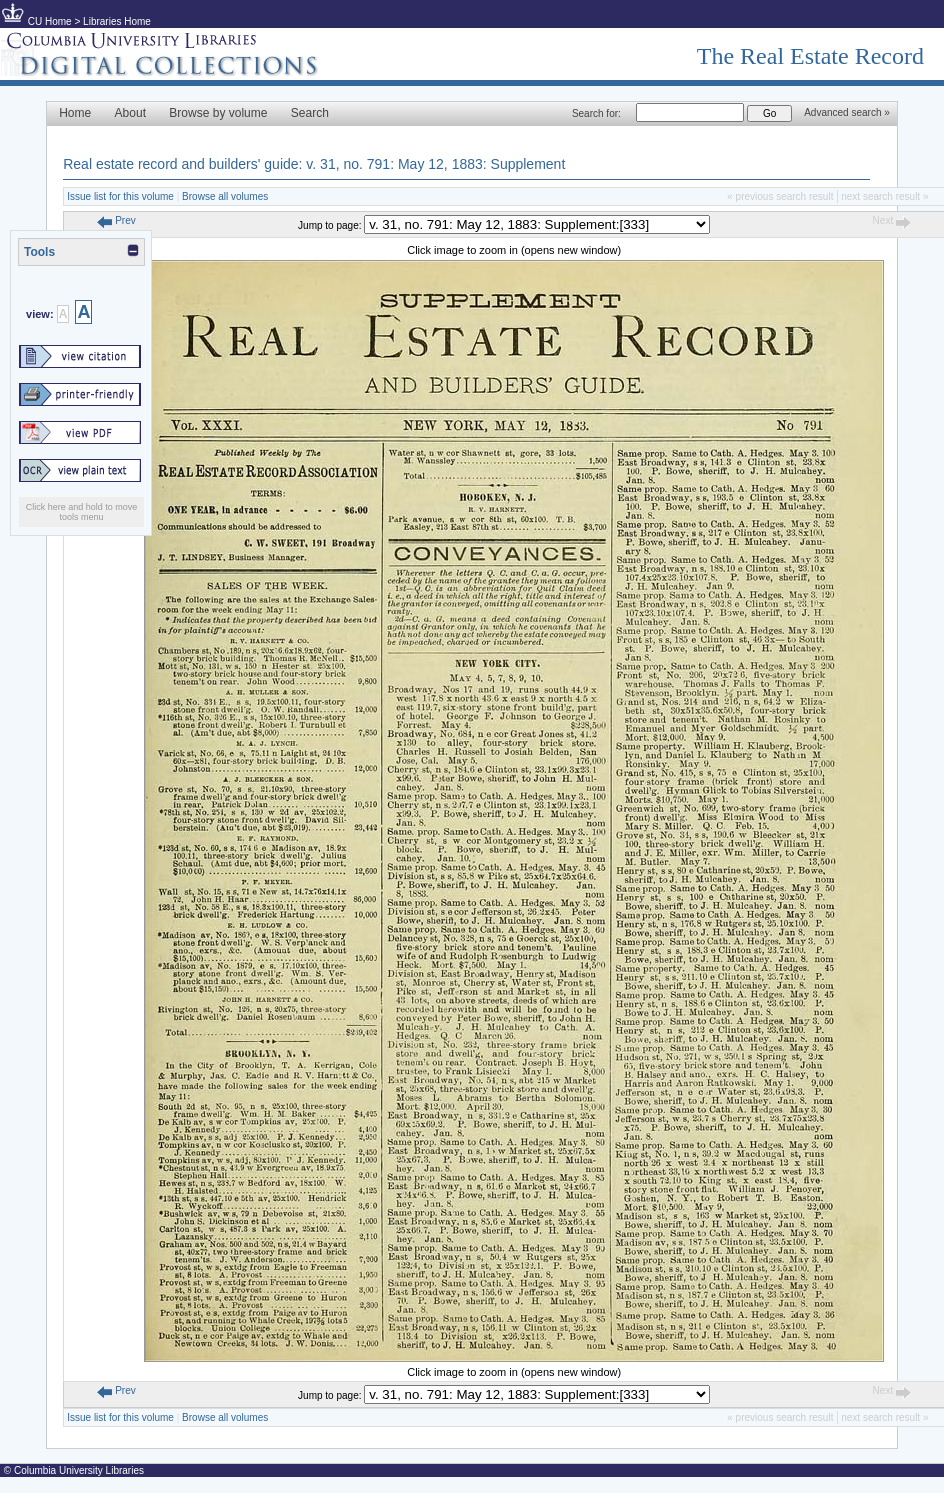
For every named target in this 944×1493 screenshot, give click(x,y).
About (130, 113)
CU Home (50, 21)
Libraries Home (117, 21)
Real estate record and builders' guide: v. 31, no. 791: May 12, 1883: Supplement (314, 164)
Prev (116, 220)
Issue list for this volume (120, 196)
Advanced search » (847, 112)
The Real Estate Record (810, 56)
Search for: (596, 113)
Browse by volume (218, 113)
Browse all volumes (225, 196)
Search (310, 113)
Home (75, 113)
